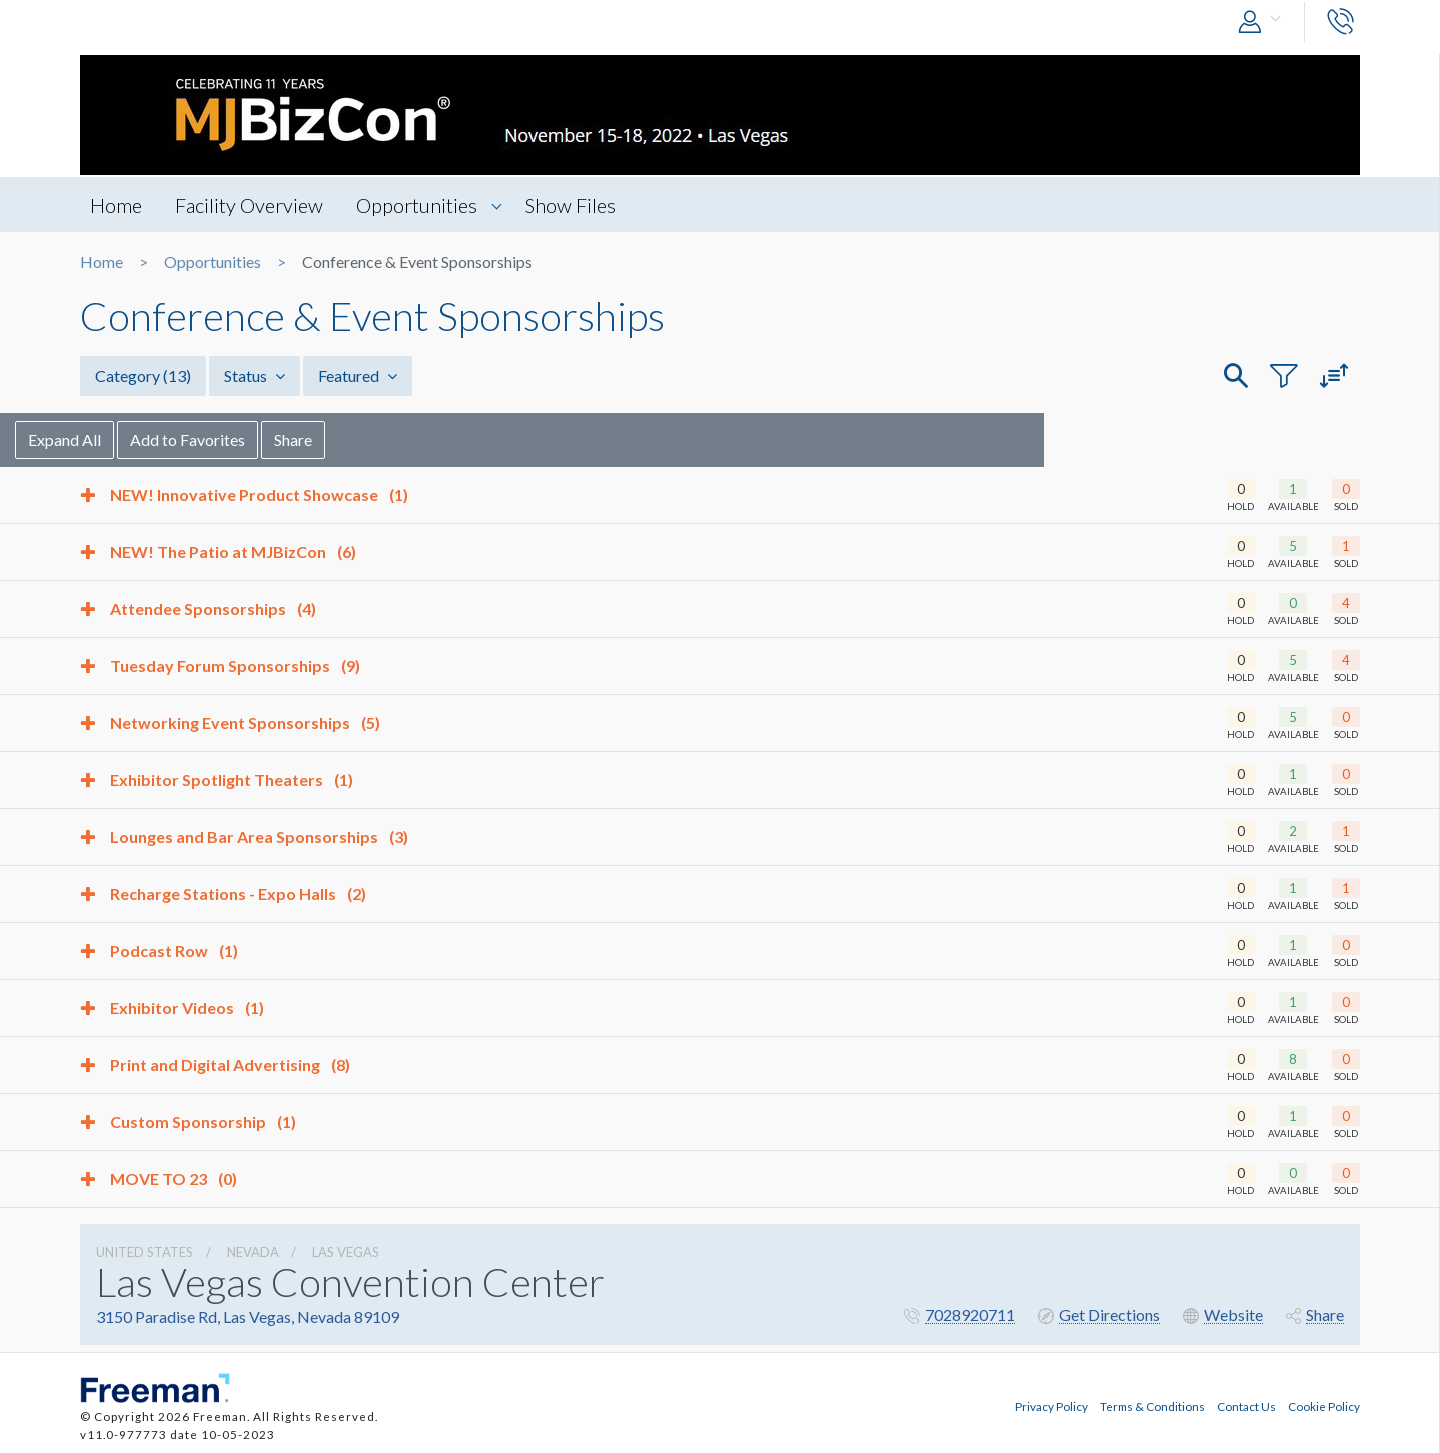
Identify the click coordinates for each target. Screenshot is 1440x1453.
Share (358, 439)
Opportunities (416, 205)
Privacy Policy (1051, 1406)
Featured (357, 375)
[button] (1264, 22)
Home (116, 205)
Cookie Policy (1324, 1406)
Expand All (129, 439)
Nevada (253, 1252)
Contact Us (1246, 1406)
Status (254, 375)
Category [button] (143, 375)
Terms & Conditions (1152, 1406)
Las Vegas (345, 1252)
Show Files (570, 205)
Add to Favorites (252, 439)
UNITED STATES (144, 1252)
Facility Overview (249, 205)
